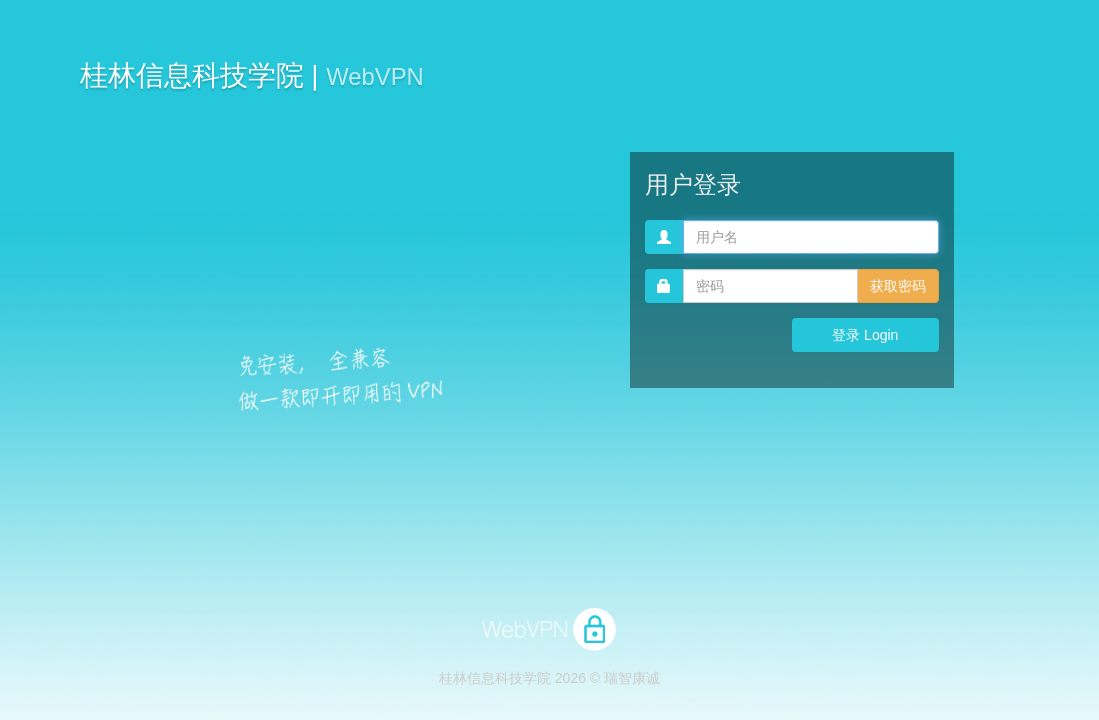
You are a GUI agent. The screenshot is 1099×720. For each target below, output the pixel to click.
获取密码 (898, 286)
